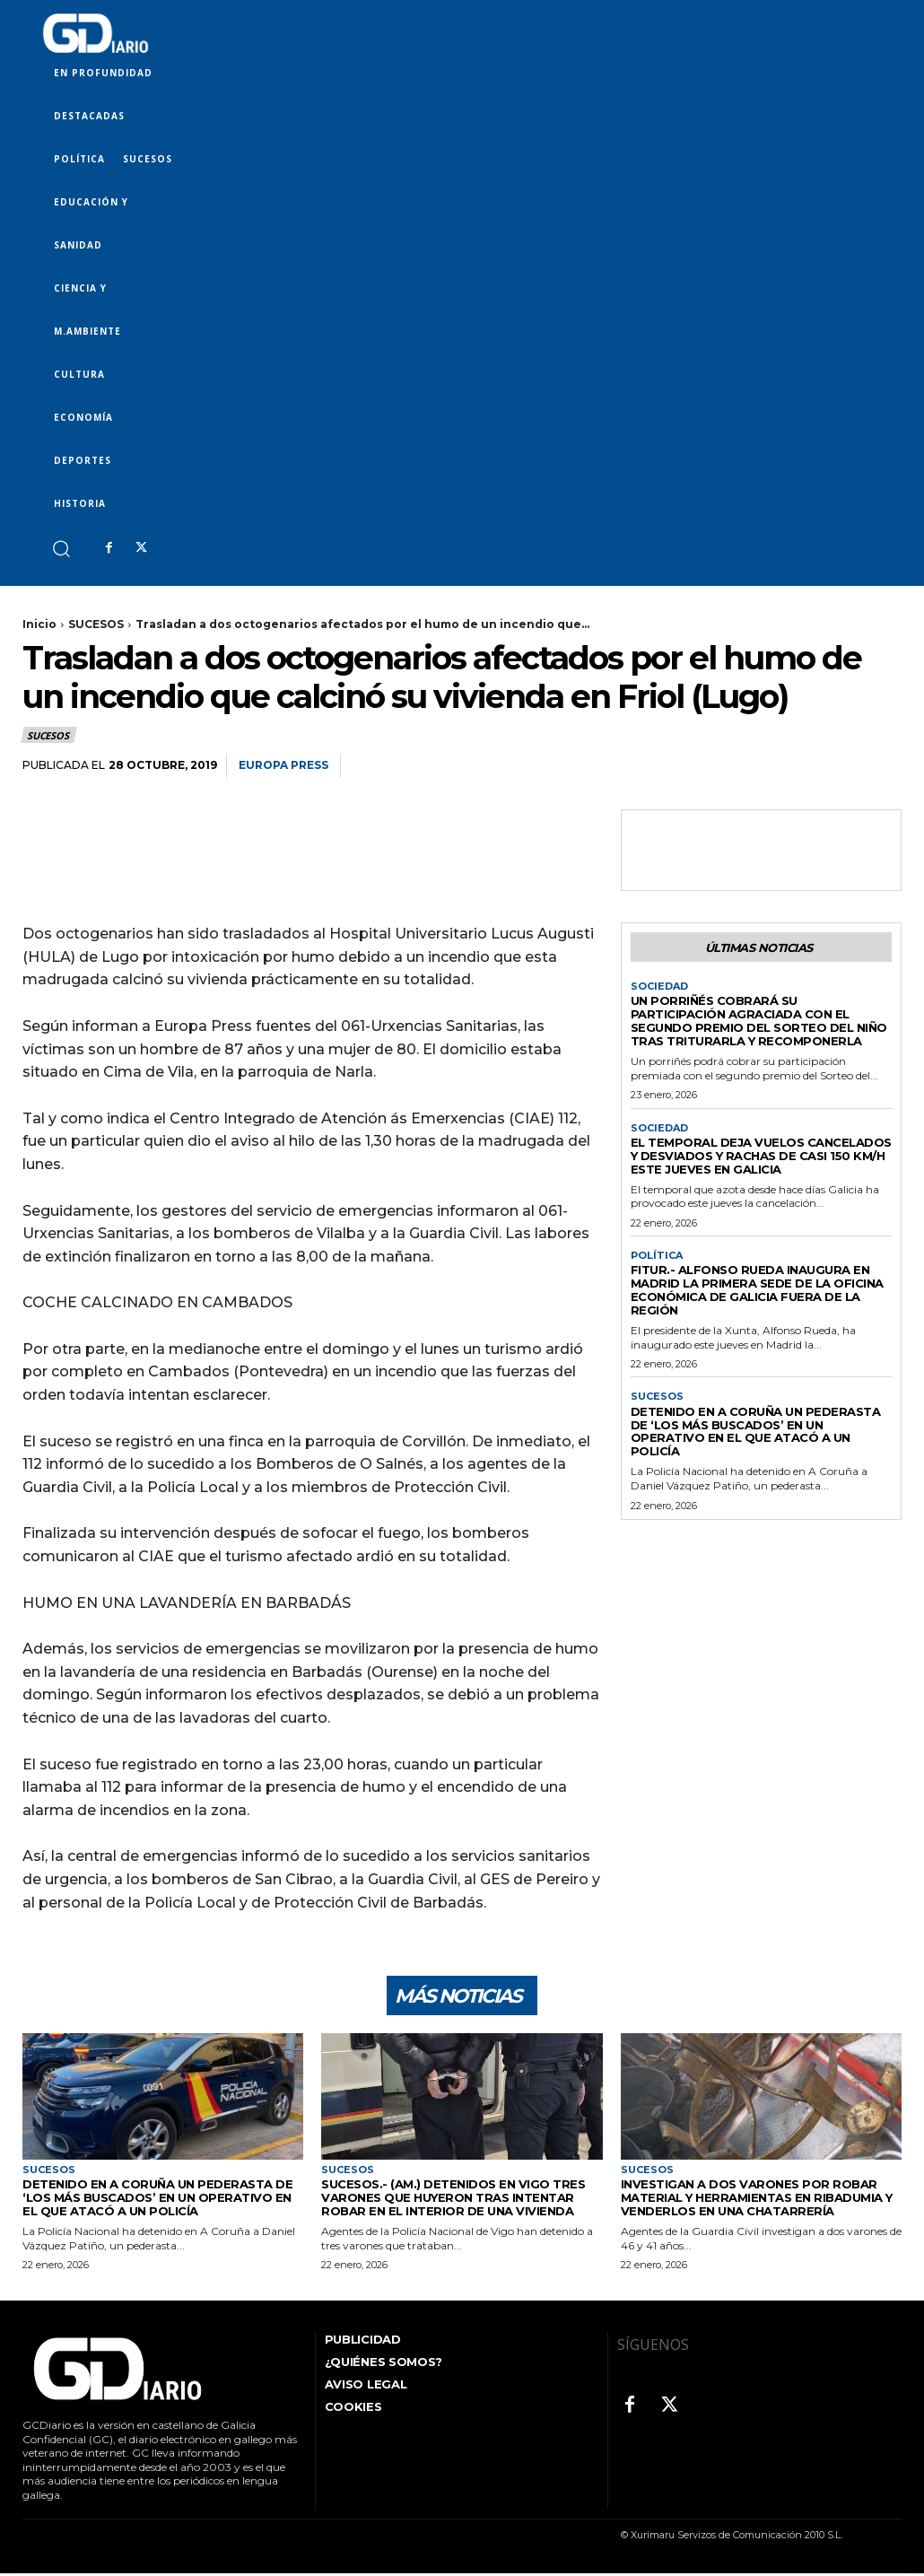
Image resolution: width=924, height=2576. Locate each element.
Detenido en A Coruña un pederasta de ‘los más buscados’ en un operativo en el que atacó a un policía (756, 1431)
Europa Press (283, 765)
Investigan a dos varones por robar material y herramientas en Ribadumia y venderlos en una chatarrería (757, 2200)
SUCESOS (96, 624)
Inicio (39, 624)
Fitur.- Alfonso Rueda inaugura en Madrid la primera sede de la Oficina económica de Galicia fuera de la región (757, 1289)
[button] (60, 547)
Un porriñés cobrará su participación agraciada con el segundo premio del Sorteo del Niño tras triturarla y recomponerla (759, 1020)
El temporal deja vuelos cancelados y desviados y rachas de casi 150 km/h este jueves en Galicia (761, 1155)
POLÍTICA (657, 1256)
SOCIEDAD (659, 986)
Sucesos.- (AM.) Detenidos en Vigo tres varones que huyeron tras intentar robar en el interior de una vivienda (453, 2200)
